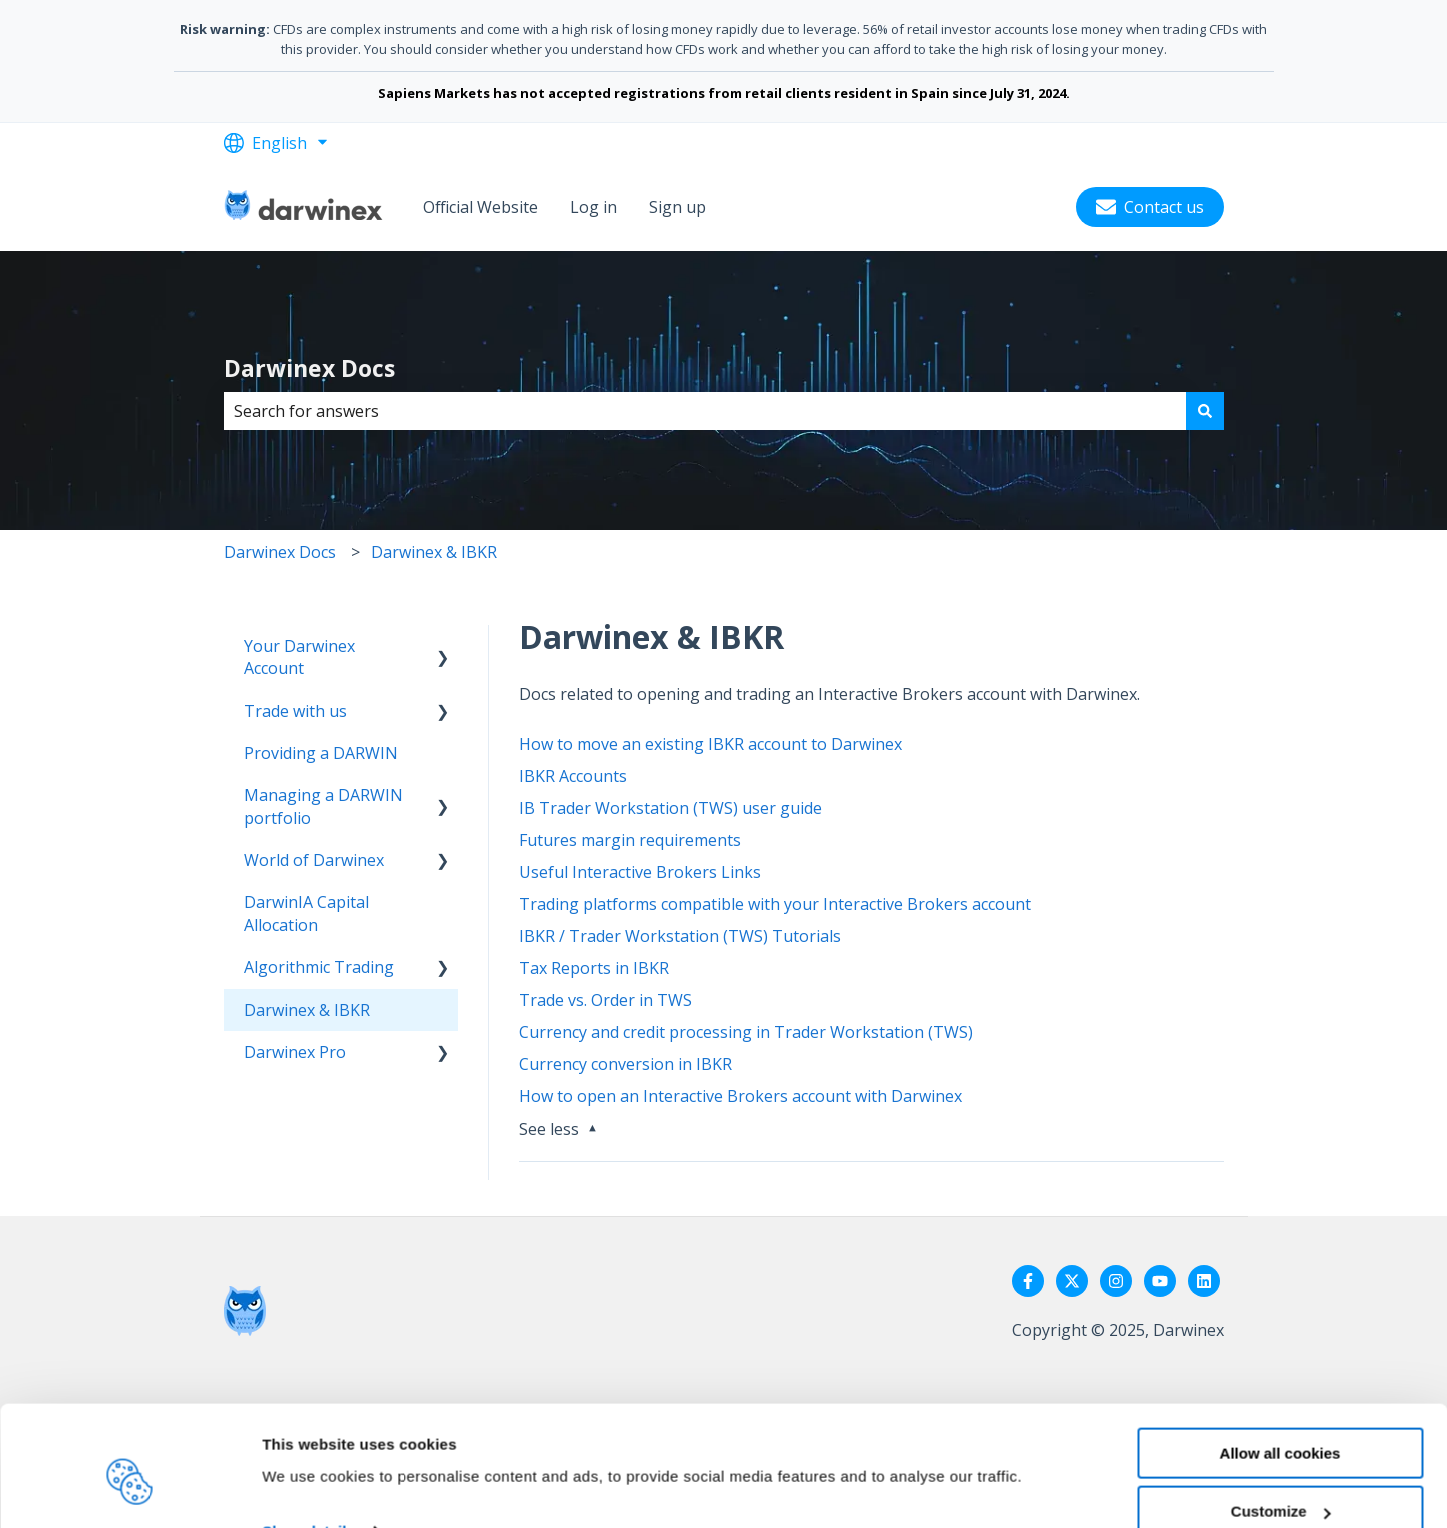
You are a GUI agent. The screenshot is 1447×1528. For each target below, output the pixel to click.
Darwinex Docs (309, 368)
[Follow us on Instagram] (1116, 1281)
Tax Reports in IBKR (594, 968)
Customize (1281, 1419)
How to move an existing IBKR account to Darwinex (710, 744)
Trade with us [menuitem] (295, 711)
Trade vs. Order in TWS (605, 1000)
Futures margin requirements (630, 840)
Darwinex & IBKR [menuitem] (307, 1010)
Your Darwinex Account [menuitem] (299, 657)
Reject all (1280, 1478)
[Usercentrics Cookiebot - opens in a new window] (129, 1489)
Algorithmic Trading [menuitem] (319, 967)
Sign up (677, 207)
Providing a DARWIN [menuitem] (321, 753)
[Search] (1205, 411)
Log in (593, 207)
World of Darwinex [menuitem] (314, 860)
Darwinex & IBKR (434, 552)
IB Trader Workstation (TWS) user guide (670, 808)
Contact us (1150, 207)
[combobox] (705, 411)
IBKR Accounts (573, 776)
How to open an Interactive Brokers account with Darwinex (740, 1096)
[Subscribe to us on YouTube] (1160, 1281)
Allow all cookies (1280, 1360)
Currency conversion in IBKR (625, 1064)
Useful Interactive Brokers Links (640, 872)
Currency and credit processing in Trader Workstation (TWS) (746, 1032)
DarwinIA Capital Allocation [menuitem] (306, 913)
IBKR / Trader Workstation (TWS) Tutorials (680, 936)
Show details (308, 1439)
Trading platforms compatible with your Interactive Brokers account (775, 904)
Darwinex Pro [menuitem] (295, 1052)
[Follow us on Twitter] (1072, 1281)
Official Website (480, 207)
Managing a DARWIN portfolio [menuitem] (323, 806)
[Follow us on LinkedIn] (1204, 1281)
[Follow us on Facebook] (1028, 1281)
